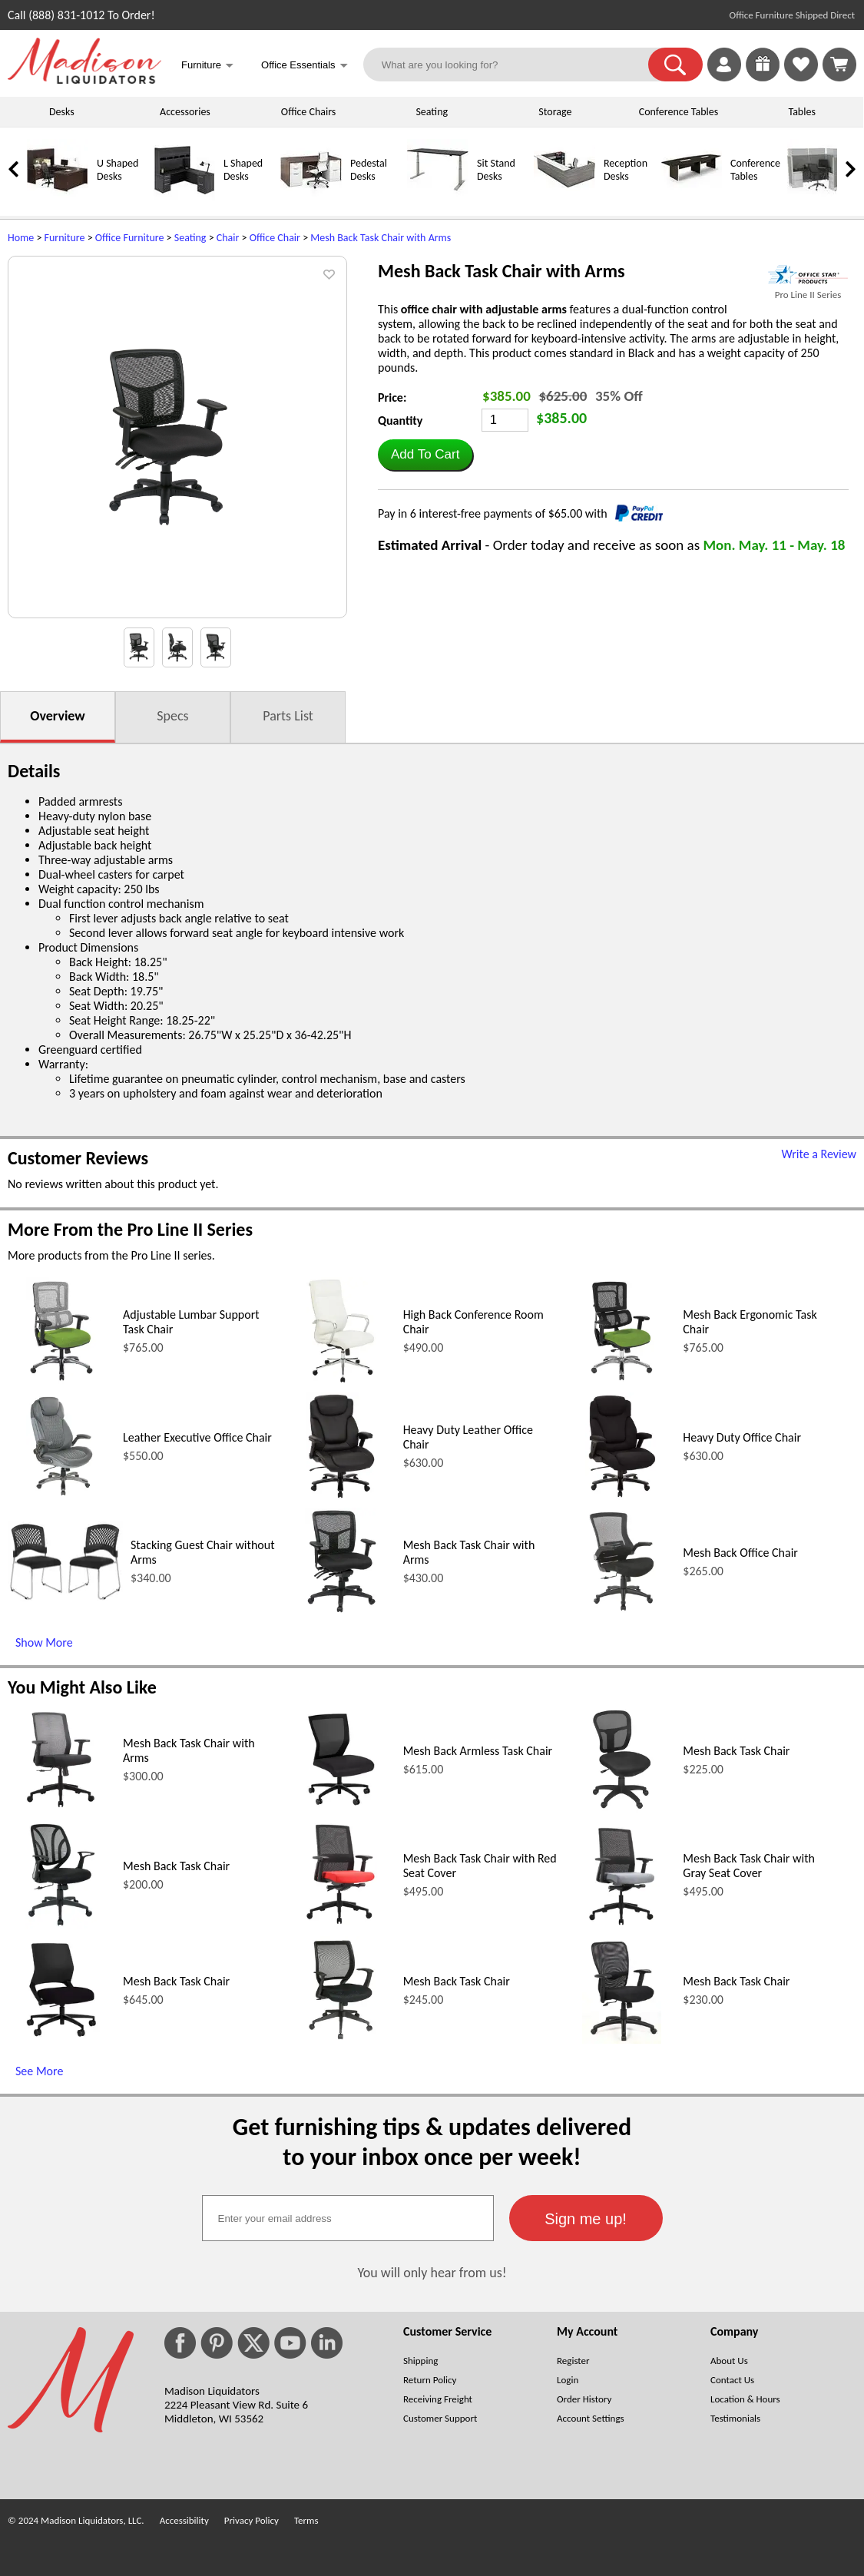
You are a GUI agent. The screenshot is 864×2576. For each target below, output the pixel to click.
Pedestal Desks (368, 170)
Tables (801, 111)
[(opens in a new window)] (808, 274)
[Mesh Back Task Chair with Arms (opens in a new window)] (342, 1611)
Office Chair (275, 237)
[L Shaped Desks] (184, 197)
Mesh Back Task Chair (736, 1750)
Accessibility (184, 2520)
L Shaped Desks (243, 170)
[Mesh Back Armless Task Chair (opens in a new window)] (341, 1809)
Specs (172, 715)
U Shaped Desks (117, 170)
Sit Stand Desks (496, 170)
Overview (57, 715)
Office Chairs (308, 111)
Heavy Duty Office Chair (742, 1437)
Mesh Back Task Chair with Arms (380, 237)
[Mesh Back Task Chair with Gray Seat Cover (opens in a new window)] (621, 1924)
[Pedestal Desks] (311, 197)
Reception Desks (625, 170)
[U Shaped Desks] (57, 197)
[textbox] (348, 2218)
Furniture (65, 237)
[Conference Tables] (691, 197)
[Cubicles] (818, 197)
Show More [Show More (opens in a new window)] (44, 1642)
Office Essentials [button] (304, 66)
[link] (839, 64)
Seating (431, 111)
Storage (554, 111)
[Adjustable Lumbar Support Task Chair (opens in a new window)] (61, 1380)
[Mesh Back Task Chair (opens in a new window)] (621, 1809)
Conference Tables (679, 111)
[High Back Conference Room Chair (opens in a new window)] (341, 1380)
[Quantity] (505, 420)
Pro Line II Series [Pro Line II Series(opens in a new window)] (808, 294)
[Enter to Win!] (763, 77)
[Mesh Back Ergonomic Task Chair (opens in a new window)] (622, 1380)
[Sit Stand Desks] (437, 197)
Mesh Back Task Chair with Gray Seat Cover (749, 1865)
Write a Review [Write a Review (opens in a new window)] (818, 1154)
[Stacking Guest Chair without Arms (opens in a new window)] (65, 1598)
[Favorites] (801, 77)
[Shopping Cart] (839, 64)
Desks (61, 111)
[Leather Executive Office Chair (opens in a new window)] (61, 1495)
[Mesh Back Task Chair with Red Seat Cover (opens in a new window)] (341, 1924)
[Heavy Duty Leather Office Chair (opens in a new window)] (341, 1495)
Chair (228, 237)
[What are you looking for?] (515, 64)
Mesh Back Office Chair (740, 1552)
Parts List (288, 715)
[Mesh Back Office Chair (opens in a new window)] (621, 1611)
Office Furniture (129, 237)
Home (21, 237)
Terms (306, 2520)
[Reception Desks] (564, 197)
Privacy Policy (251, 2520)
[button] (675, 64)
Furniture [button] (207, 66)
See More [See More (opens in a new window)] (39, 2071)
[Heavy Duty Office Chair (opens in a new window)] (621, 1495)
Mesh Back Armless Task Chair (478, 1750)
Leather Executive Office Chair (197, 1437)
